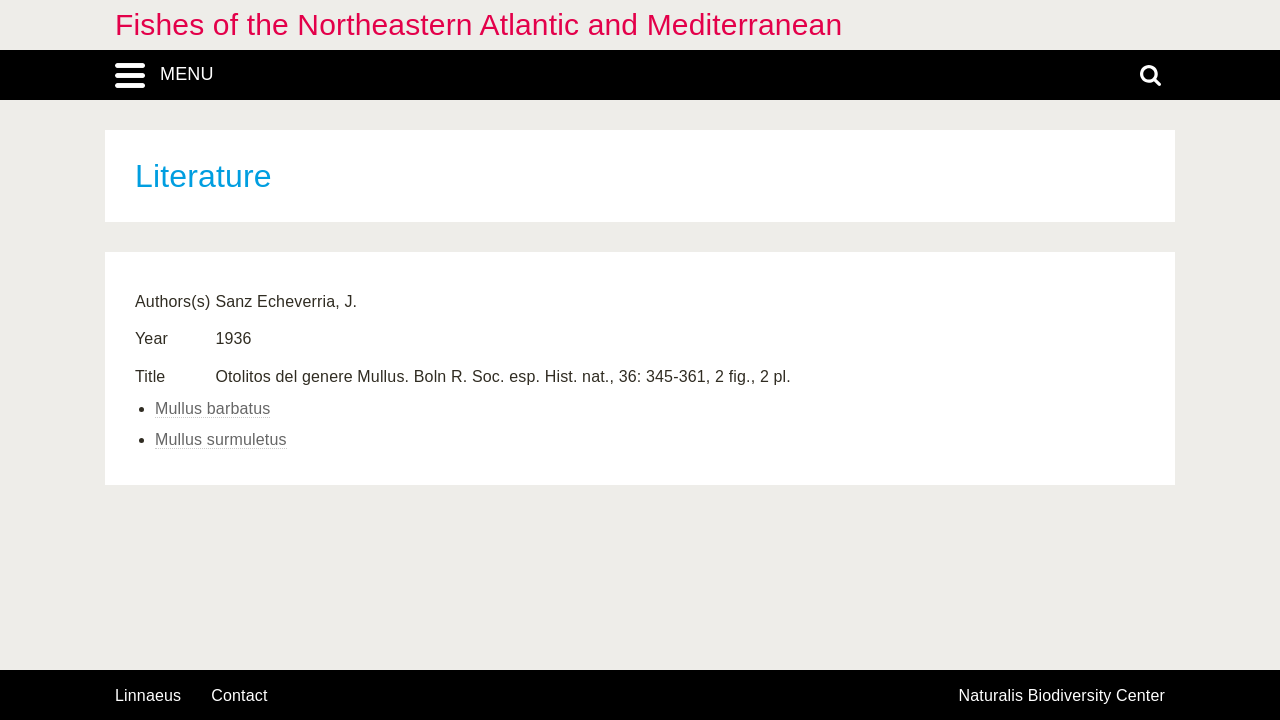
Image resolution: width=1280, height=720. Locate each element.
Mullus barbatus (212, 408)
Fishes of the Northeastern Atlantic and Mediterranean (478, 24)
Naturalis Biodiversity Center (1062, 696)
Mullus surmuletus (221, 439)
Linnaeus (148, 696)
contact (239, 695)
